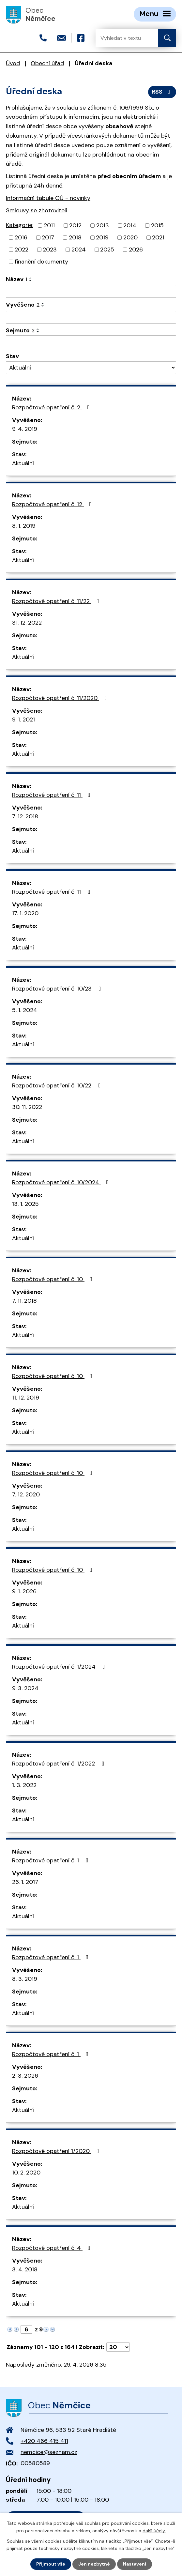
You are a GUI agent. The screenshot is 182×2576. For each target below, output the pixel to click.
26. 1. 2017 (25, 1882)
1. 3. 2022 (24, 1785)
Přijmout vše (50, 2564)
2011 (49, 225)
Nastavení (134, 2564)
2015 (157, 225)
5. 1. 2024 (24, 1010)
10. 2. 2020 (26, 2172)
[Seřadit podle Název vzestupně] (30, 278)
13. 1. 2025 (25, 1204)
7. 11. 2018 (24, 1301)
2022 (21, 249)
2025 (107, 249)
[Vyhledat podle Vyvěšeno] (91, 317)
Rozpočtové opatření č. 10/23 (58, 989)
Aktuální (23, 463)
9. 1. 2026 (24, 1591)
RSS (162, 92)
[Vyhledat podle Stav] (91, 367)
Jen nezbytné (94, 2564)
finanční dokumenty (41, 261)
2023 (50, 249)
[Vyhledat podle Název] (91, 291)
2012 (75, 225)
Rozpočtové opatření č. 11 (52, 795)
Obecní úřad (47, 63)
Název (16, 279)
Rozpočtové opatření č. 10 (53, 1279)
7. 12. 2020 (26, 1494)
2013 (102, 225)
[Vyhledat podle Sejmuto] (91, 341)
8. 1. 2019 (24, 526)
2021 (158, 237)
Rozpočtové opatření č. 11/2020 (61, 698)
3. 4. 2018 (25, 2269)
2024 (78, 249)
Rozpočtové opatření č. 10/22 (57, 1085)
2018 (75, 237)
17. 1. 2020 (25, 913)
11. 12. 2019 (25, 1398)
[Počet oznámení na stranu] (118, 2347)
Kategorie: (19, 225)
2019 (102, 237)
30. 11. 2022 (27, 1107)
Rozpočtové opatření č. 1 (51, 1860)
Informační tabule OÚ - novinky (48, 198)
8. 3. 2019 (24, 1979)
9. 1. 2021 (23, 719)
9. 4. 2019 (24, 429)
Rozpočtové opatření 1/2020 (57, 2151)
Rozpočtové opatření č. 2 (52, 407)
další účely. (154, 2530)
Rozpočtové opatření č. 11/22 (57, 601)
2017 (48, 237)
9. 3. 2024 (25, 1688)
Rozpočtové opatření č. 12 (53, 504)
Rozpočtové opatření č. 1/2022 (59, 1763)
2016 (21, 237)
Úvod (13, 63)
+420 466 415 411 (44, 2441)
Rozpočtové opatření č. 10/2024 (61, 1182)
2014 (129, 225)
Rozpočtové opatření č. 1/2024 (60, 1667)
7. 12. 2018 (25, 816)
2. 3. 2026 (25, 2076)
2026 (136, 249)
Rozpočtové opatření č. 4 (52, 2248)
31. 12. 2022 (27, 623)
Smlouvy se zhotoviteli (36, 210)
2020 (130, 237)
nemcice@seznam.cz (49, 2452)
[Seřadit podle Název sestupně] (30, 280)
